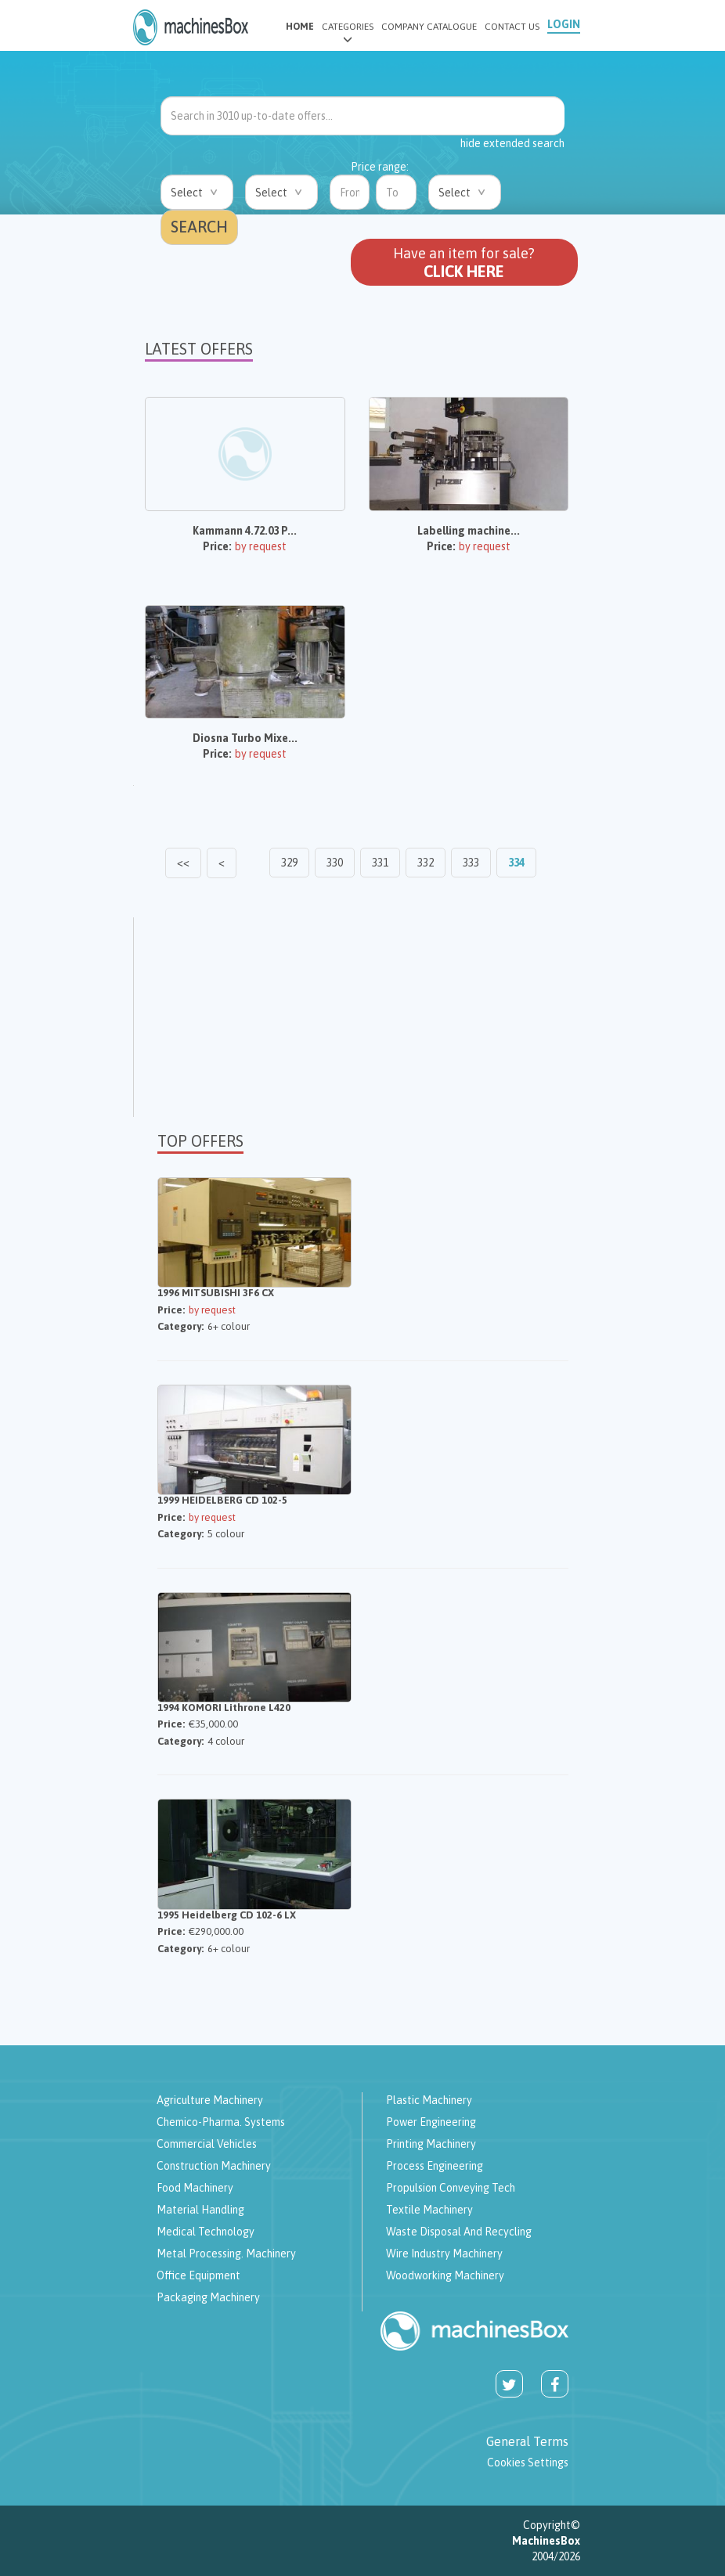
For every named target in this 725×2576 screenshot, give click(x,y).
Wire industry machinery (444, 2253)
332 (425, 862)
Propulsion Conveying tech (450, 2187)
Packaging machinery (208, 2297)
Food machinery (195, 2187)
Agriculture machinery (210, 2100)
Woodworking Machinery (445, 2275)
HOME (300, 26)
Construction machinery (214, 2166)
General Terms (527, 2441)
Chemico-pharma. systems (221, 2122)
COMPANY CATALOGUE (429, 26)
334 (516, 862)
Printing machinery (431, 2144)
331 (380, 862)
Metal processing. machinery (226, 2253)
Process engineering (434, 2166)
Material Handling (200, 2209)
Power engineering (431, 2122)
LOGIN (563, 24)
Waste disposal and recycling (459, 2231)
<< (183, 862)
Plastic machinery (429, 2100)
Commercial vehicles (207, 2144)
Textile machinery (429, 2209)
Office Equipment (198, 2275)
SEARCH (199, 227)
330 (334, 862)
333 (471, 862)
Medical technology (205, 2231)
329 (289, 862)
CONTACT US (512, 26)
